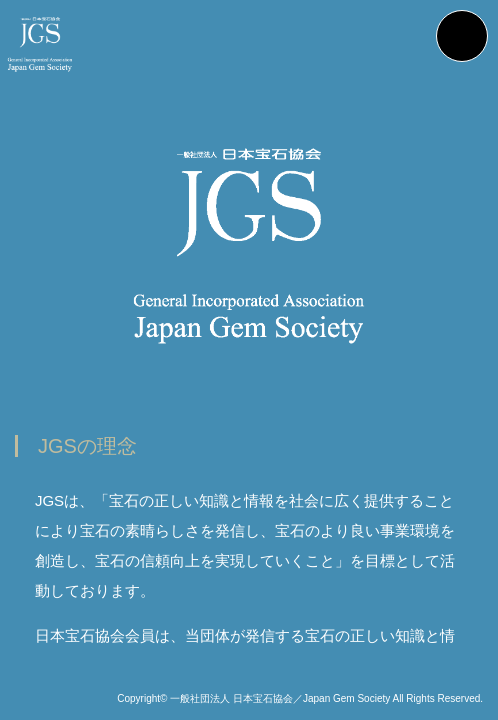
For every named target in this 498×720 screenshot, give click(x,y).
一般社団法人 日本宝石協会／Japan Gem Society (280, 698)
